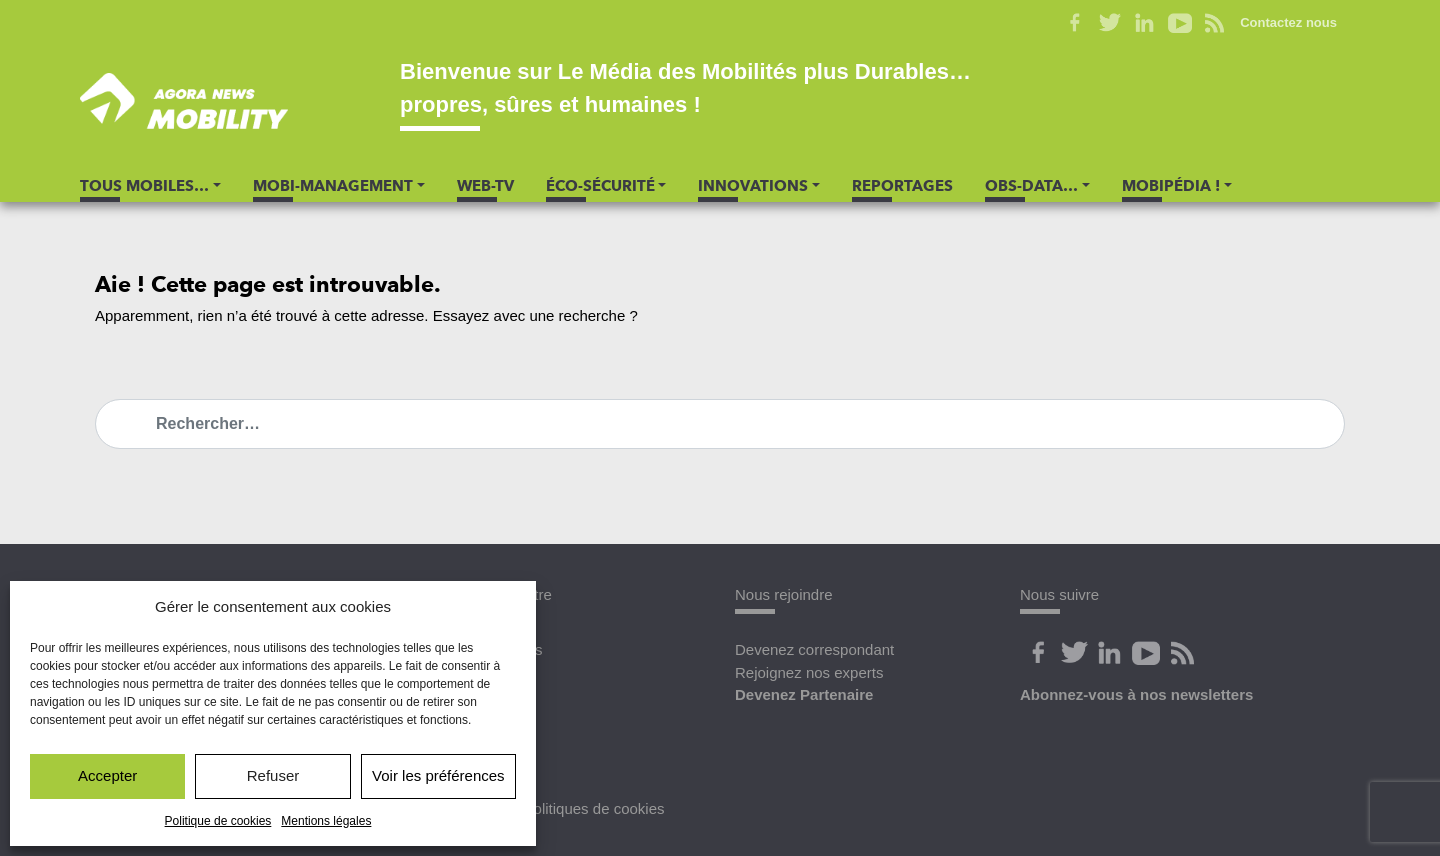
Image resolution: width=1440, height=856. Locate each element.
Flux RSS (1214, 23)
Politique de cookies (218, 821)
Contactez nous (1288, 22)
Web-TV (485, 186)
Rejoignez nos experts (809, 672)
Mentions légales (326, 821)
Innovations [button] (753, 186)
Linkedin (1144, 23)
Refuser (273, 775)
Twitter (1109, 23)
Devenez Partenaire (804, 694)
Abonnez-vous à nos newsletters (1136, 694)
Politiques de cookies (594, 808)
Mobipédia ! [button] (1171, 186)
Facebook (1074, 23)
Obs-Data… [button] (1031, 186)
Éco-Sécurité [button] (600, 186)
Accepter (107, 775)
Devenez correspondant (814, 649)
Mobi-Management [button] (333, 186)
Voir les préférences (438, 775)
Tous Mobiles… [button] (144, 186)
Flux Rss (1182, 653)
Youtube (1179, 23)
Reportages (902, 186)
